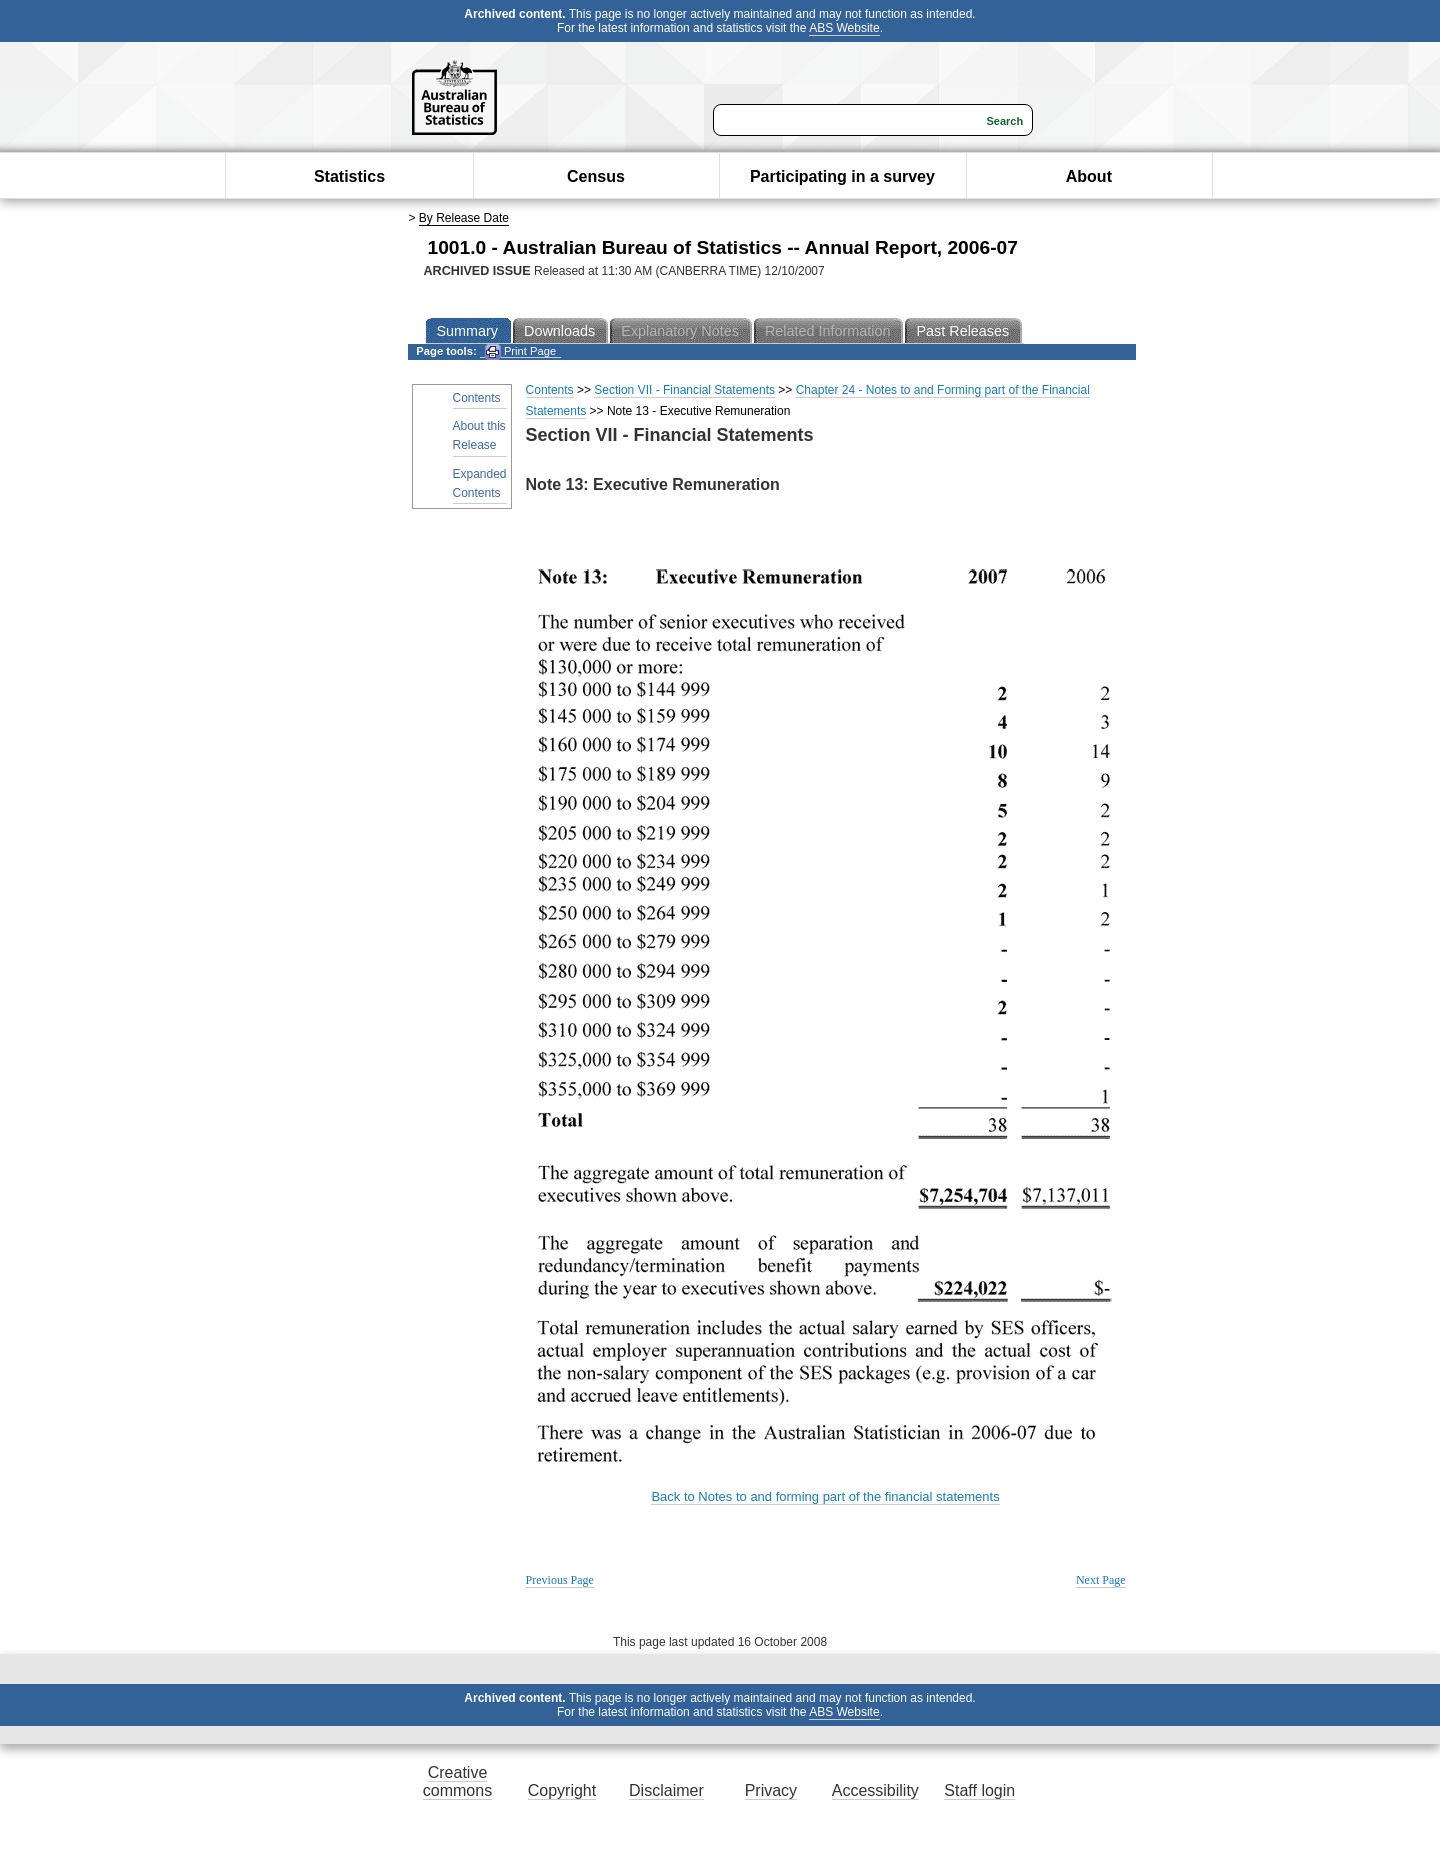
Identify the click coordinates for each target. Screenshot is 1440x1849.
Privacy (771, 1790)
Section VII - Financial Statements (684, 390)
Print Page (520, 351)
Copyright (562, 1790)
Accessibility (875, 1790)
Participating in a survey (842, 176)
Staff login (979, 1790)
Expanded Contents (480, 483)
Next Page (1101, 1580)
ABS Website (844, 28)
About (1089, 176)
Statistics (349, 176)
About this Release (479, 435)
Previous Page (560, 1580)
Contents (477, 398)
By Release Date (464, 218)
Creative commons (457, 1781)
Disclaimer (666, 1790)
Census (596, 176)
